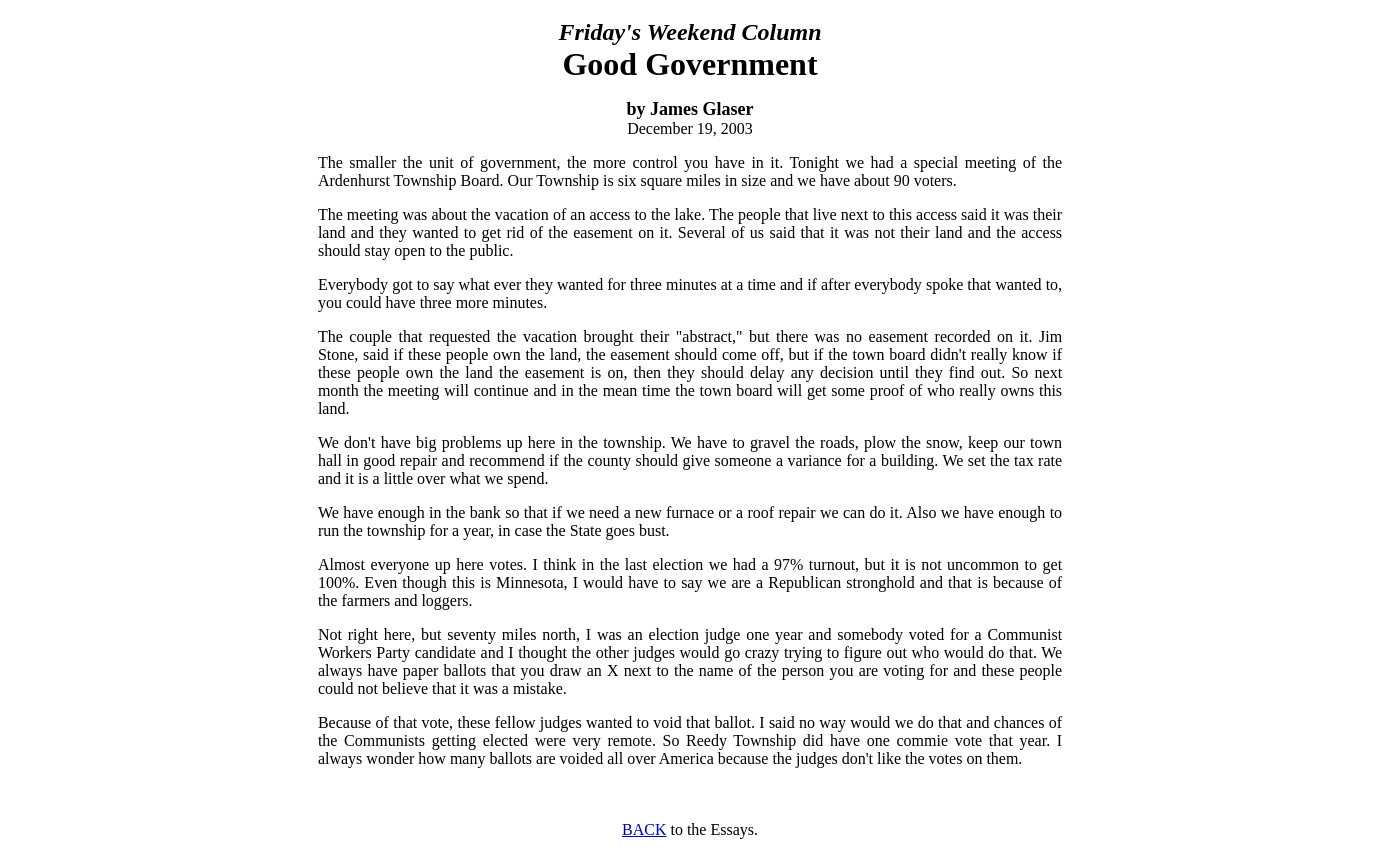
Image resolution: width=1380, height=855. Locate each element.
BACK (644, 829)
